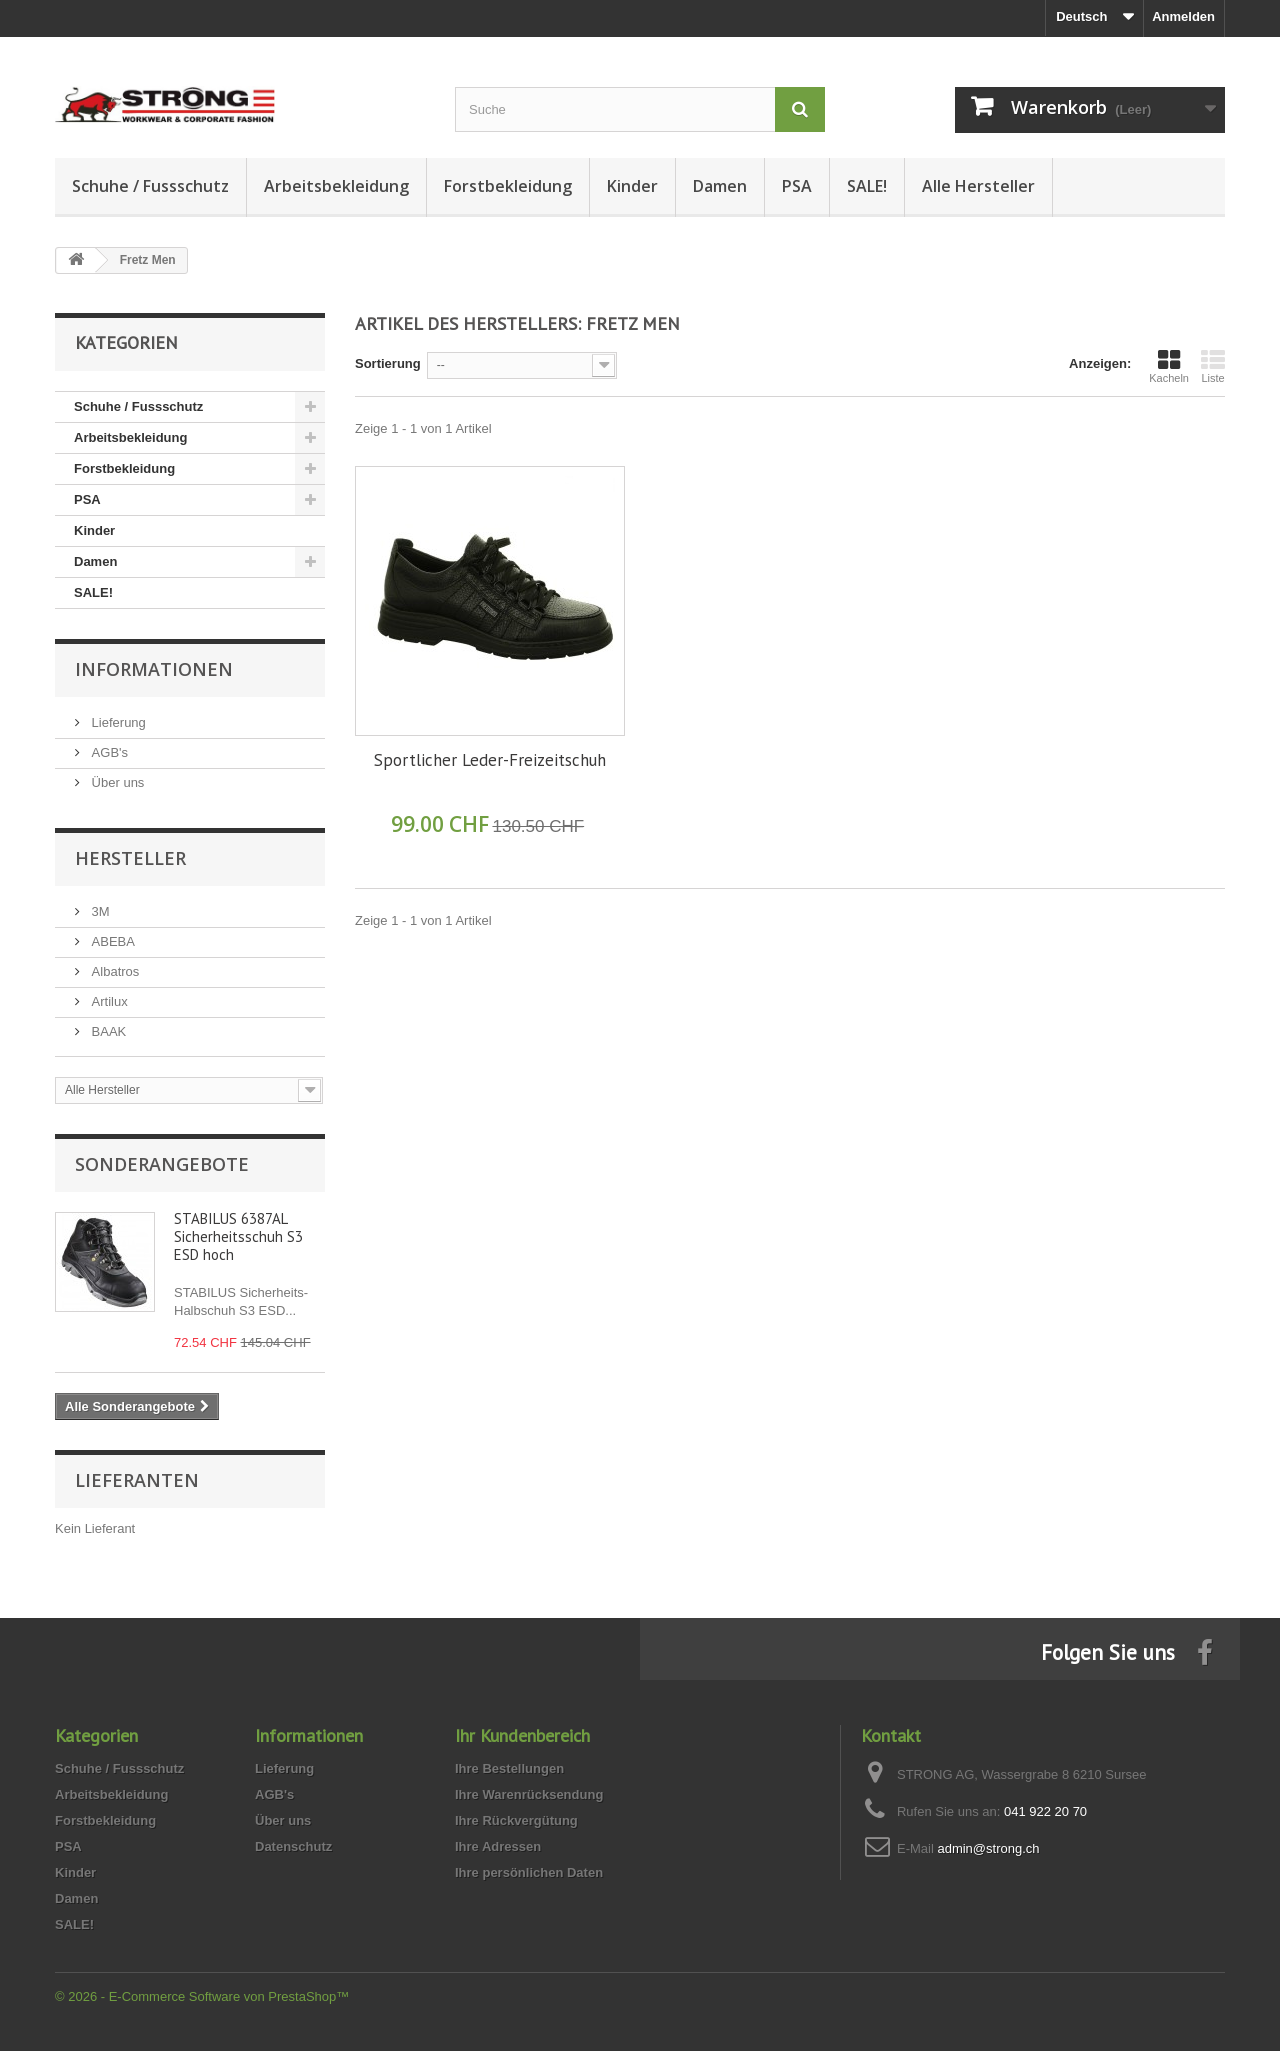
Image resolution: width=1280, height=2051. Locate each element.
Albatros (113, 971)
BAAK (107, 1031)
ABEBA (111, 941)
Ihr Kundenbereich (522, 1735)
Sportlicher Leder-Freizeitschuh (490, 760)
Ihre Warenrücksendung (529, 1794)
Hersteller (130, 858)
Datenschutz (293, 1846)
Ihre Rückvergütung (516, 1820)
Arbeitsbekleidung (336, 186)
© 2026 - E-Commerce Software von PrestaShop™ (202, 1996)
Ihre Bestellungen (509, 1768)
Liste (1213, 366)
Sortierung (388, 363)
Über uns (116, 782)
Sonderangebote (162, 1164)
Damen (720, 186)
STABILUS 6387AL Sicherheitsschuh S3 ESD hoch (238, 1236)
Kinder (632, 186)
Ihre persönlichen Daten (529, 1872)
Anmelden (1183, 16)
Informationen (154, 669)
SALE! (867, 186)
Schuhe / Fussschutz (150, 186)
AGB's (108, 752)
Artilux (108, 1001)
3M (99, 911)
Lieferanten (137, 1480)
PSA (797, 186)
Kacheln (1169, 366)
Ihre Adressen (498, 1846)
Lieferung (117, 722)
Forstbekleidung (508, 186)
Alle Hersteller (978, 186)
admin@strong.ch (988, 1848)
